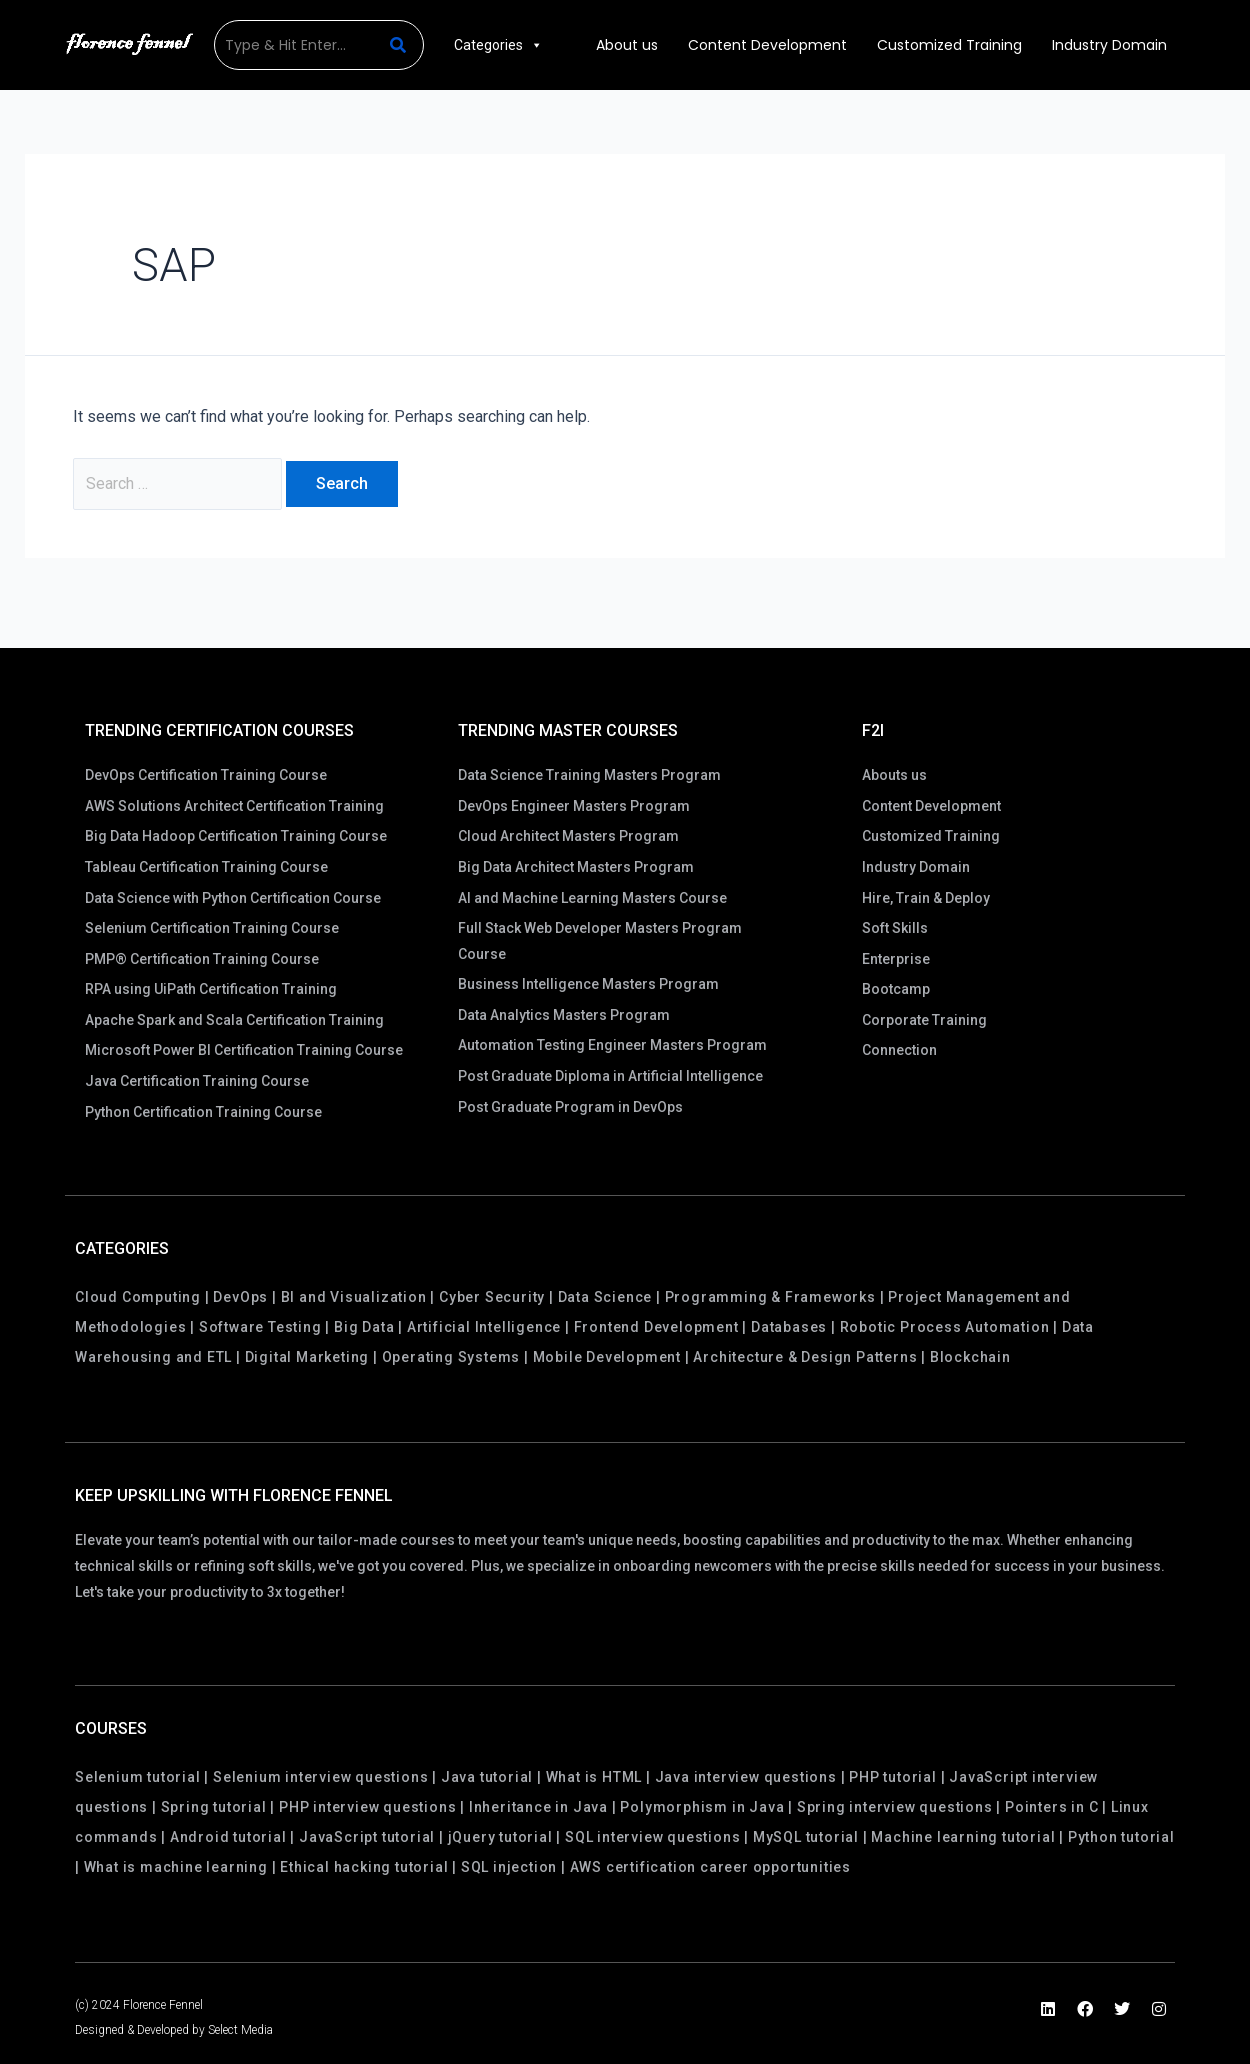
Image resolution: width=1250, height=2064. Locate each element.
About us (627, 45)
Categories (498, 45)
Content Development (767, 45)
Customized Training (949, 45)
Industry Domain (1109, 45)
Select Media (240, 2030)
